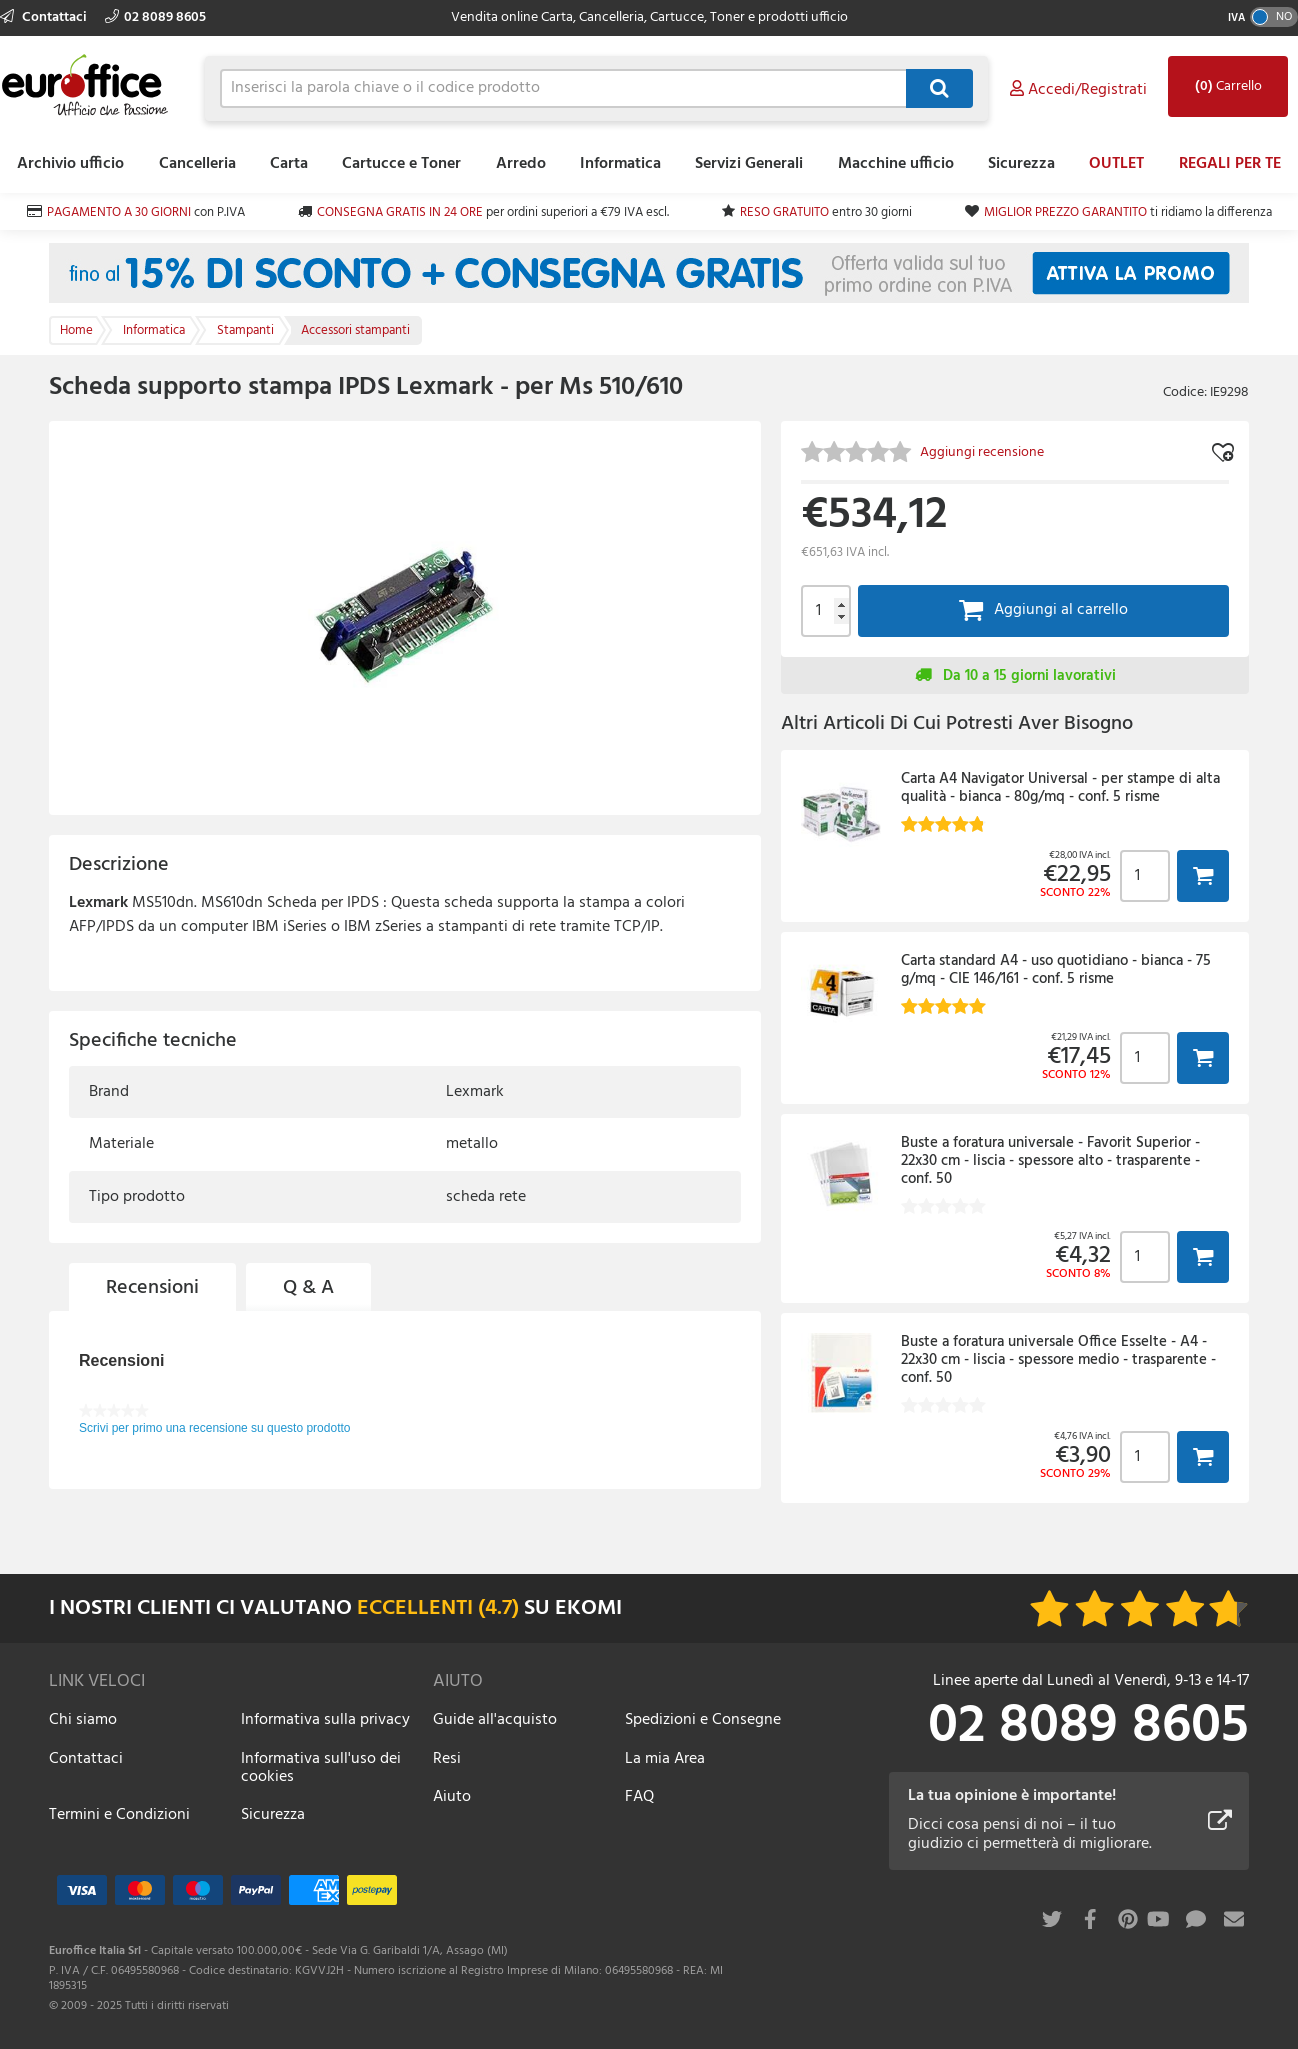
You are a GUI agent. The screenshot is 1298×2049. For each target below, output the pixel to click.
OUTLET (1116, 164)
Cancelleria (197, 164)
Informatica (620, 164)
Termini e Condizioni (119, 1815)
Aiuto (452, 1797)
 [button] (1203, 875)
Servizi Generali (749, 164)
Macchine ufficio (896, 164)
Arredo (521, 164)
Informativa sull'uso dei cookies (321, 1768)
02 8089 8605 (155, 17)
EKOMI (588, 1608)
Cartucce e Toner (401, 164)
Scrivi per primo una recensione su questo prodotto (214, 1428)
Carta (289, 164)
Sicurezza (1021, 164)
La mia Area (665, 1759)
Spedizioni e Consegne (703, 1720)
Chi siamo (83, 1720)
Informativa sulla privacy (325, 1720)
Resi (447, 1759)
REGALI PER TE (1230, 164)
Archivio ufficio (70, 164)
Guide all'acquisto (495, 1720)
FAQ (639, 1797)
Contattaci (45, 17)
